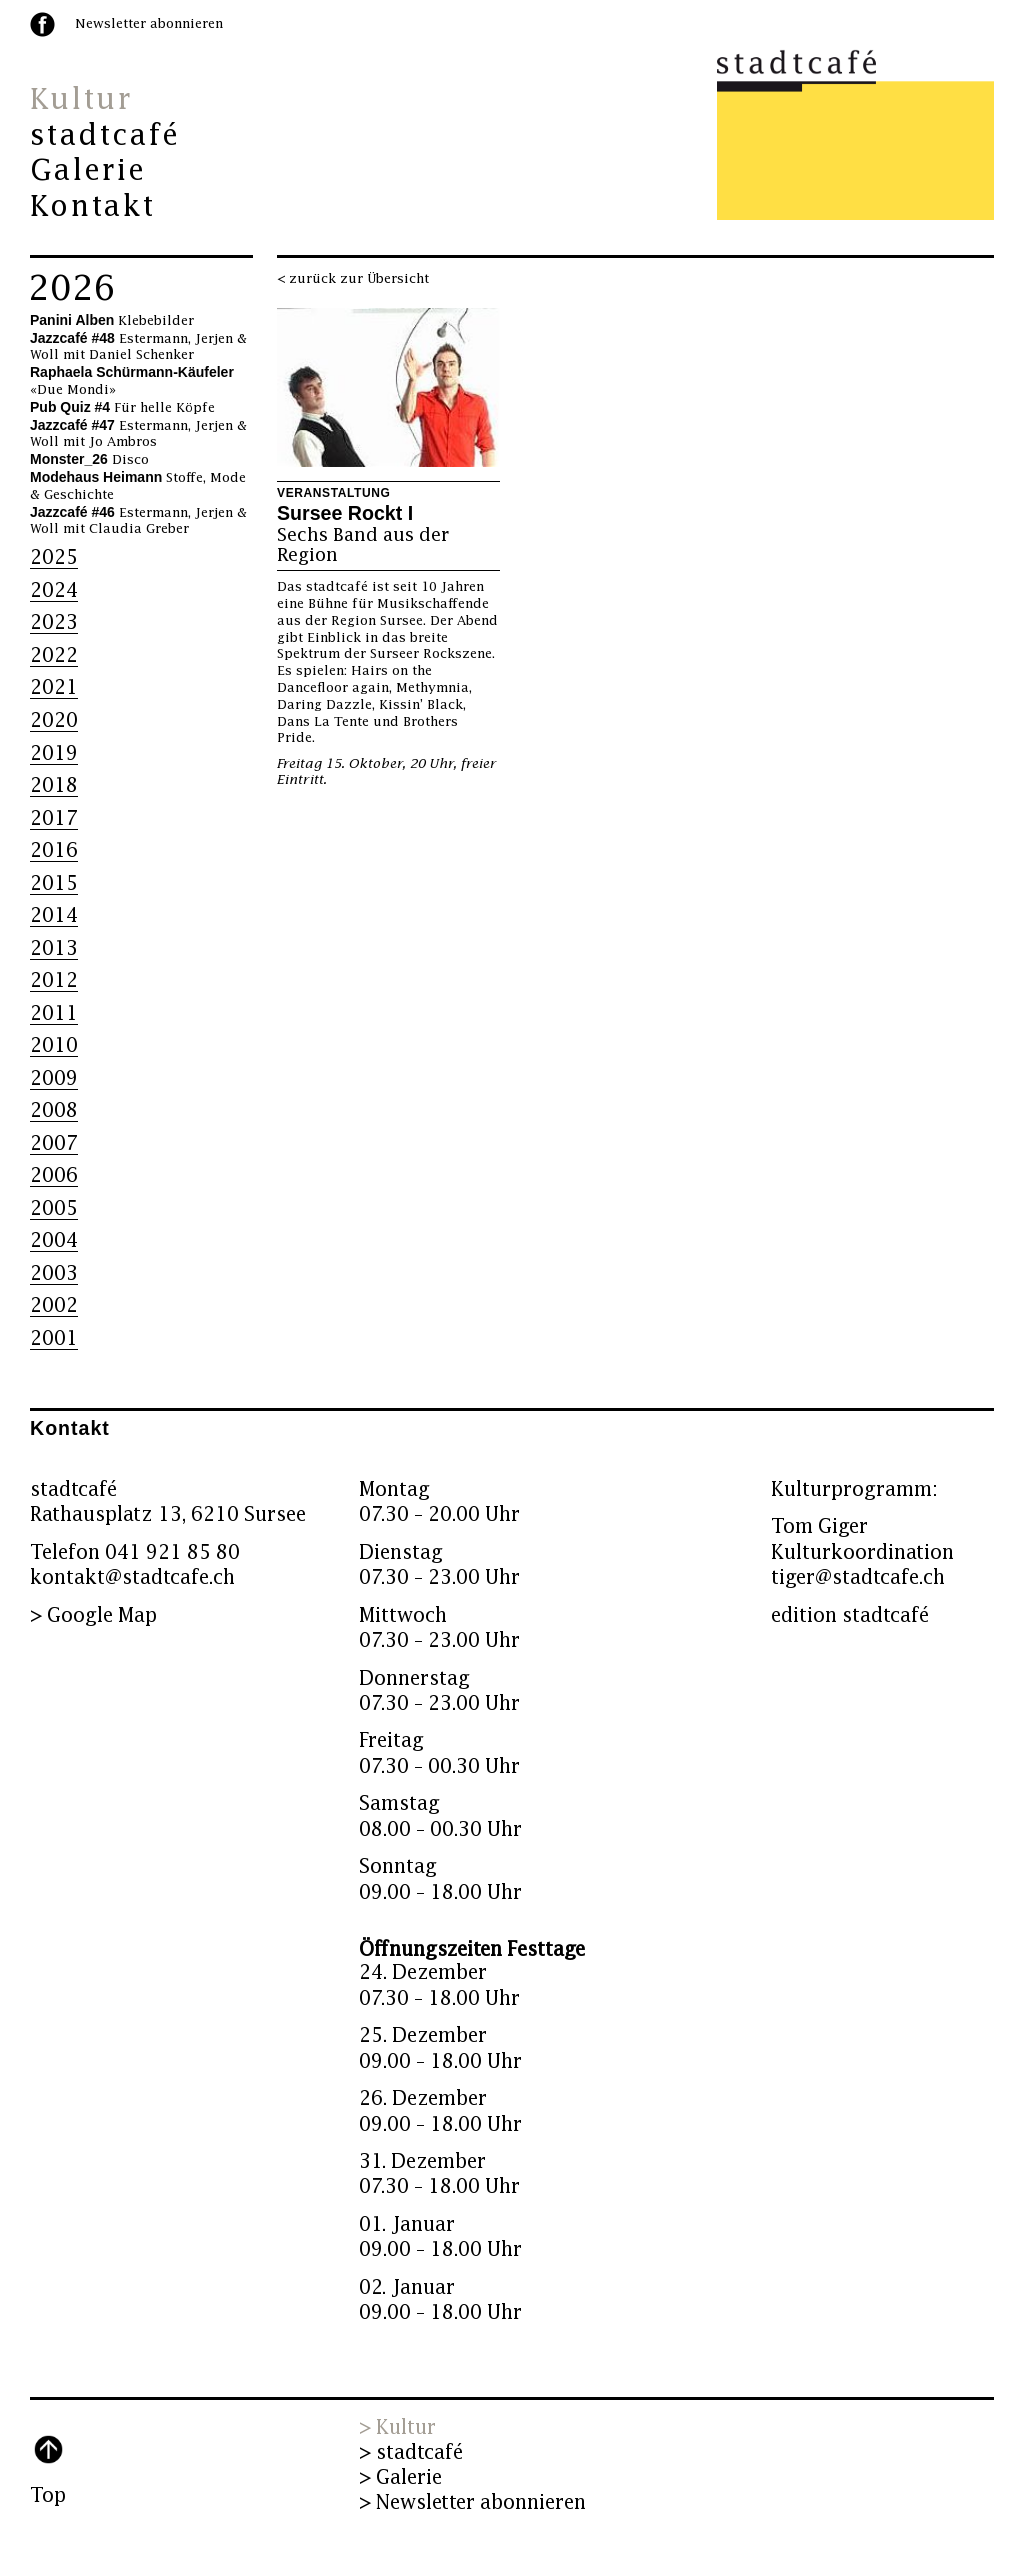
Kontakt (92, 207)
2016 (54, 850)
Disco (89, 460)
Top (48, 2495)
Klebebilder (112, 321)
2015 (54, 883)
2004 (54, 1240)
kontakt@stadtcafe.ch (132, 1577)
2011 (54, 1013)
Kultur (81, 100)
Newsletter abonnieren (149, 24)
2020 (54, 720)
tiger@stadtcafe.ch (858, 1577)
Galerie (88, 171)
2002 (54, 1305)
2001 (54, 1338)
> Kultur (397, 2427)
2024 (54, 590)
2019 (54, 753)
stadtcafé (105, 136)
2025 (54, 557)
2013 (54, 948)
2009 (54, 1078)
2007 (54, 1143)
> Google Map (93, 1615)
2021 (54, 687)
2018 (54, 785)
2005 (54, 1208)
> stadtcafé (411, 2452)
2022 (54, 655)
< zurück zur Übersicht (353, 279)
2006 (54, 1175)
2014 (54, 915)
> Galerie (400, 2477)
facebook (42, 24)
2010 (54, 1045)
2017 (54, 818)
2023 (54, 622)
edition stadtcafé (850, 1615)
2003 (54, 1273)
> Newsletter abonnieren (472, 2502)
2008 (54, 1110)
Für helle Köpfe (122, 408)
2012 (54, 980)
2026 (72, 289)
